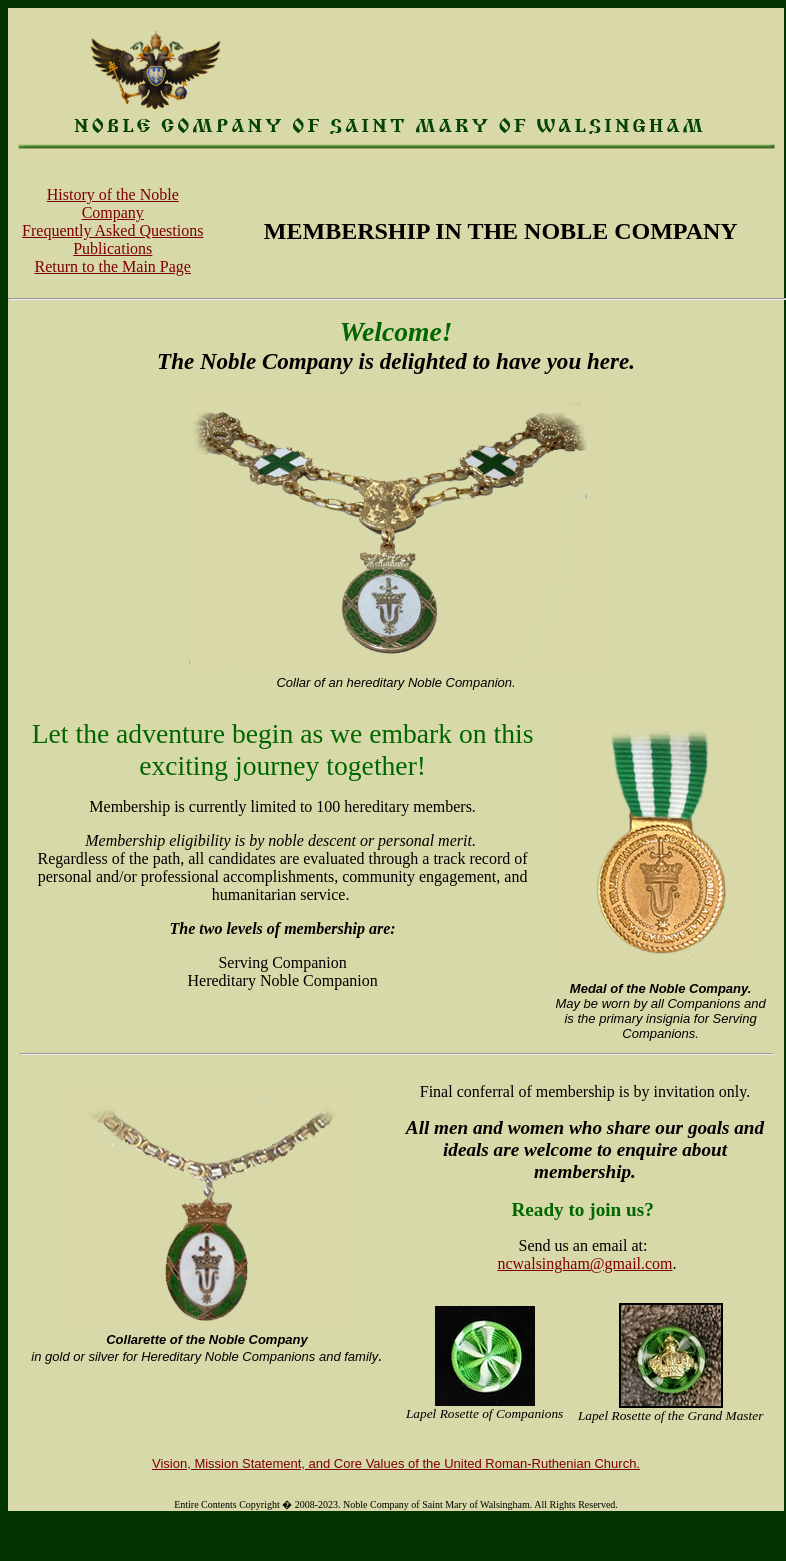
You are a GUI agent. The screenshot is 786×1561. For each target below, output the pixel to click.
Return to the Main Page (113, 266)
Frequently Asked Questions (112, 230)
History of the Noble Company (113, 203)
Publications (112, 248)
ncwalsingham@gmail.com (584, 1263)
